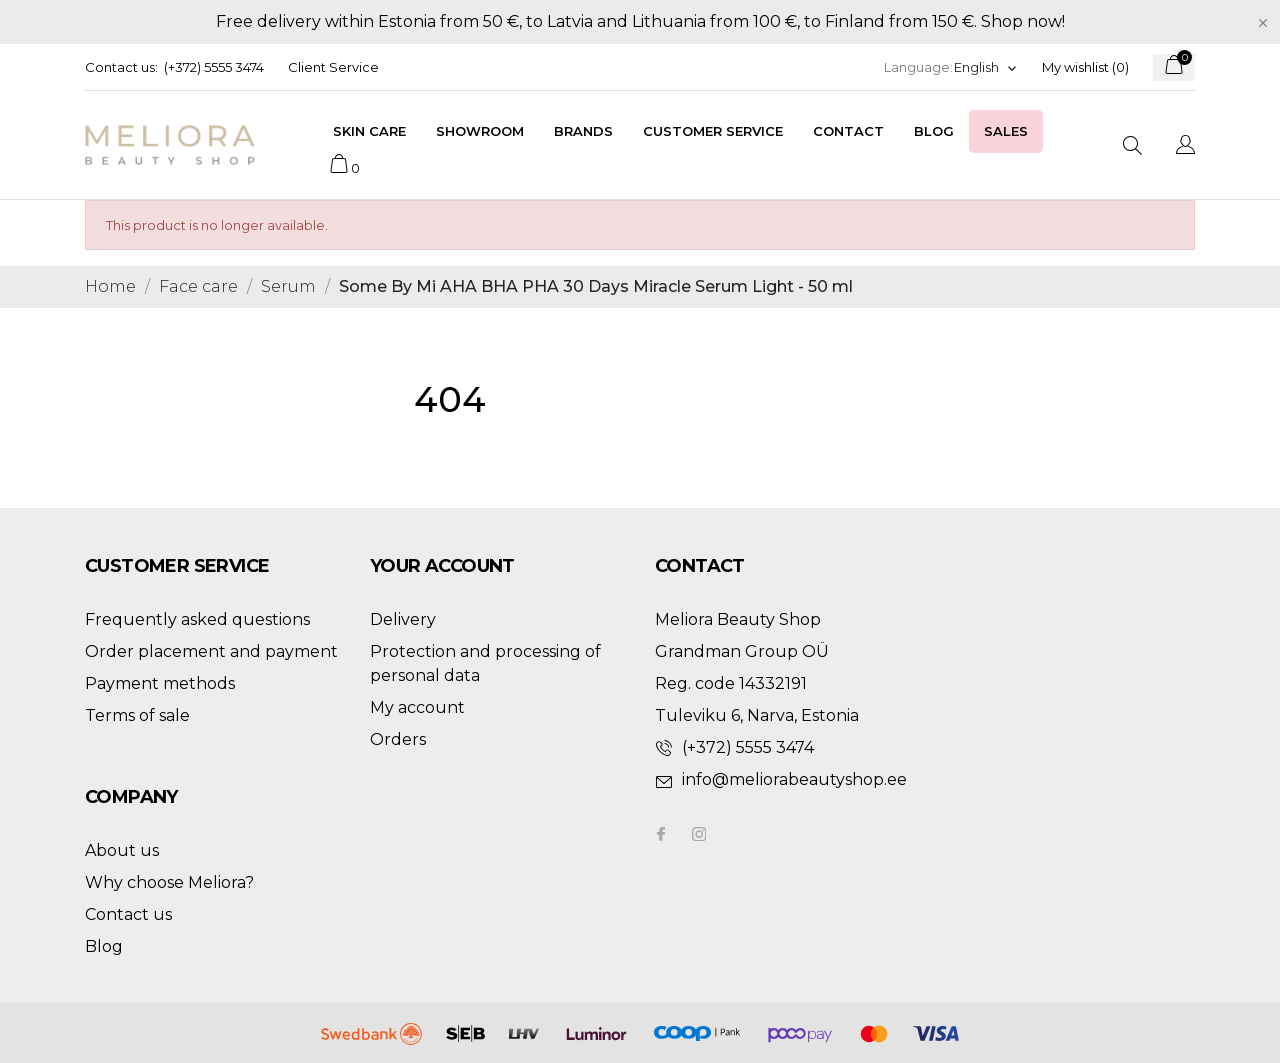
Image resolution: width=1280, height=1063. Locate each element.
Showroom (480, 131)
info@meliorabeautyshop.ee (794, 779)
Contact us (128, 914)
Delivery (403, 619)
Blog (934, 131)
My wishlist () (1085, 67)
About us (122, 850)
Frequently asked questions (197, 619)
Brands (583, 131)
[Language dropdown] (986, 67)
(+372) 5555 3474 (214, 67)
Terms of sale (137, 715)
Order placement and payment (211, 651)
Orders (398, 739)
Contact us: (121, 67)
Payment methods (160, 683)
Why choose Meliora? (169, 882)
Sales (1006, 131)
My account (417, 707)
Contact (848, 131)
